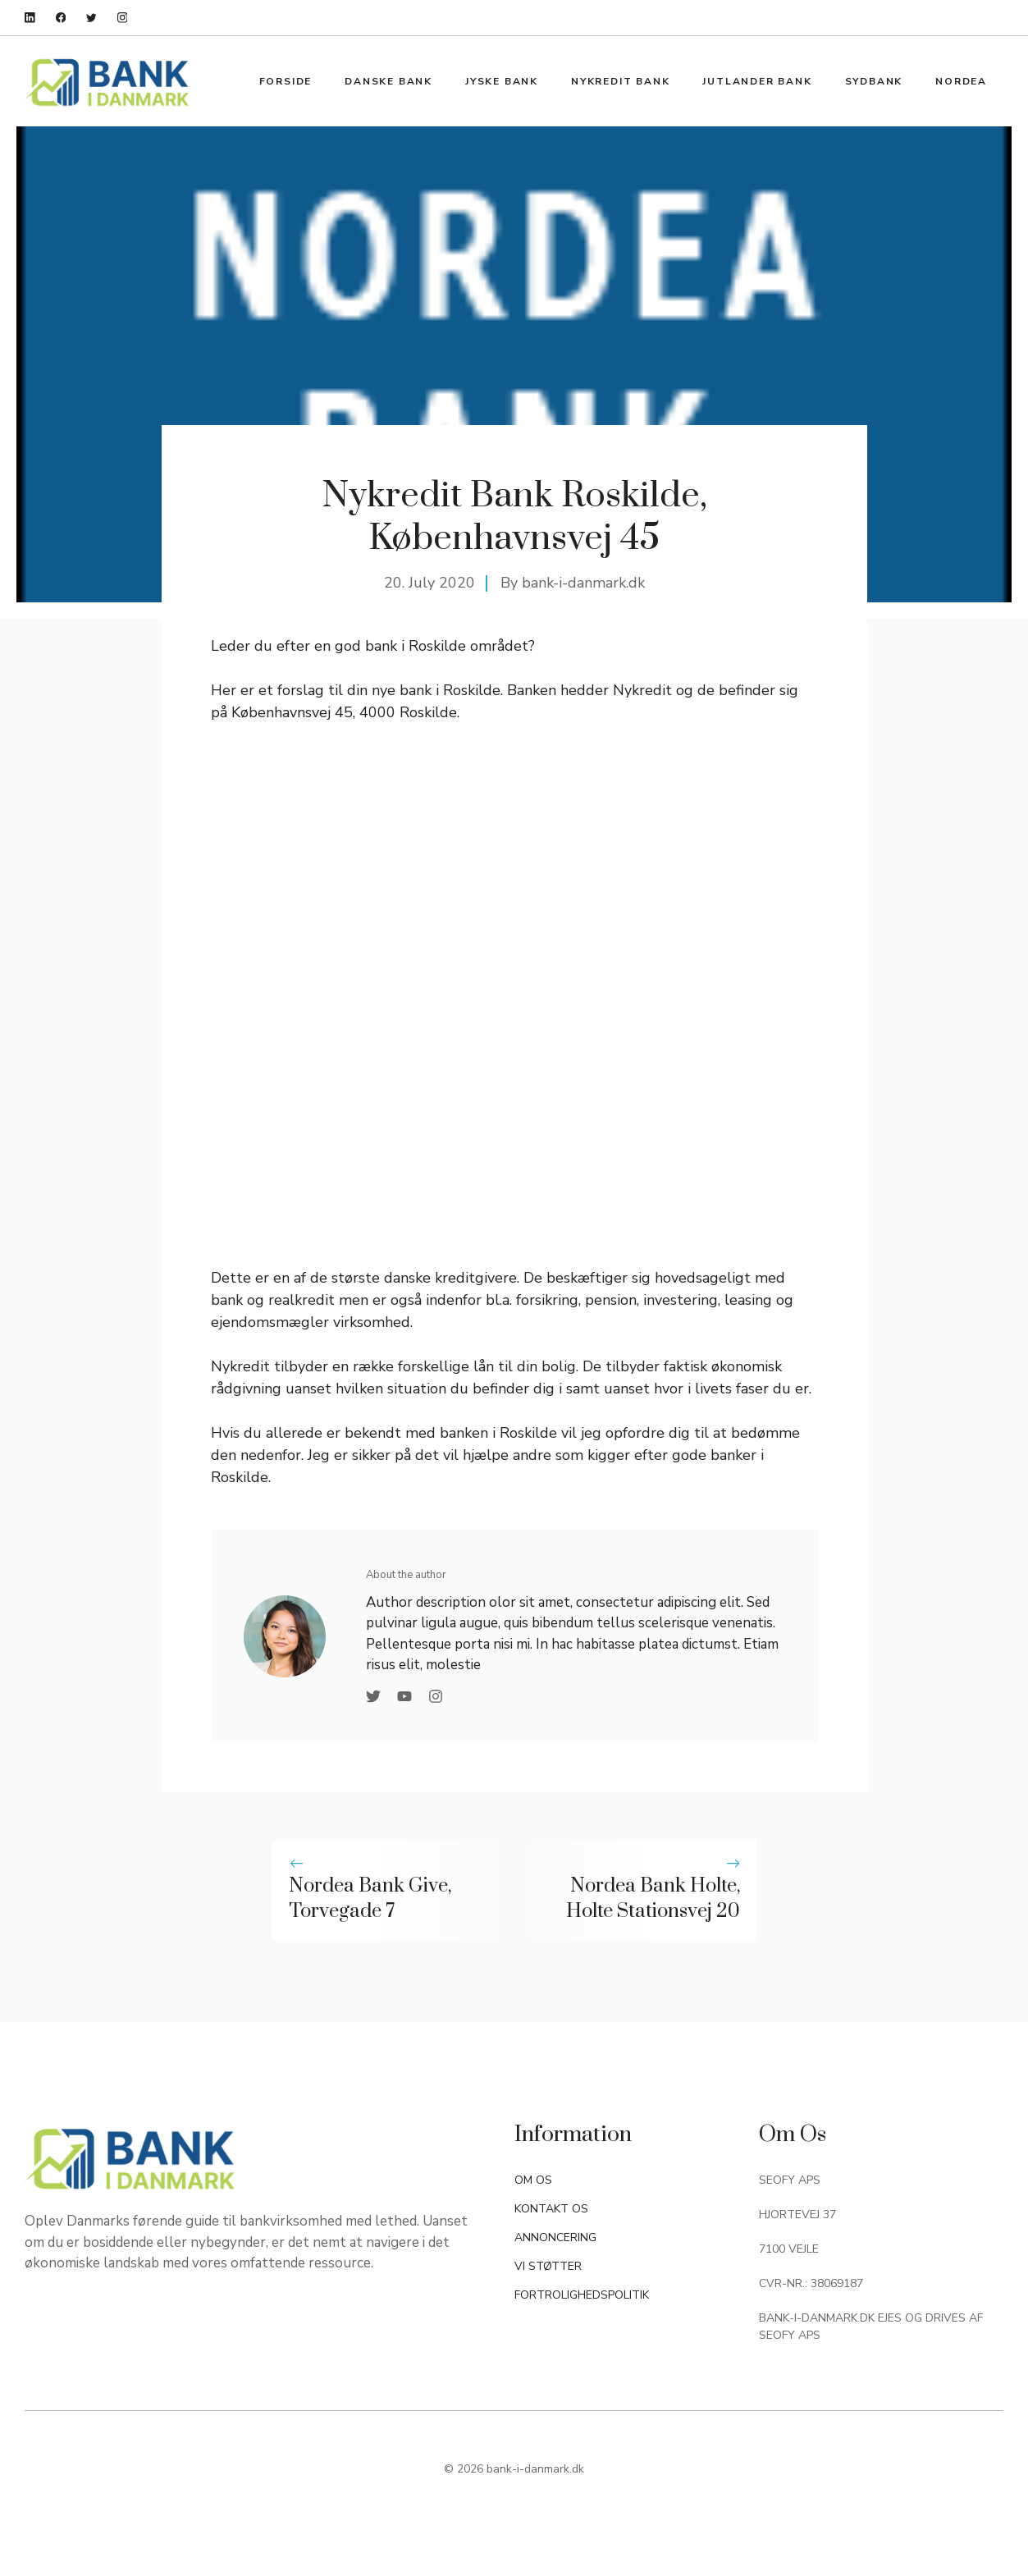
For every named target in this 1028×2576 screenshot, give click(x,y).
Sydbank (874, 81)
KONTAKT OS (551, 2209)
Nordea (961, 81)
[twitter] (91, 17)
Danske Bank (388, 81)
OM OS (533, 2180)
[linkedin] (30, 17)
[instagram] (122, 17)
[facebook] (61, 17)
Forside (286, 81)
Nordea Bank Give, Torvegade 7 (370, 1899)
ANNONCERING (555, 2237)
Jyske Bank (501, 81)
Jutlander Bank (756, 81)
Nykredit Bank (620, 81)
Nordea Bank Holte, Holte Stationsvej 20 (653, 1899)
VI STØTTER (548, 2266)
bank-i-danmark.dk (583, 583)
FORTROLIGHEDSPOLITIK (581, 2295)
